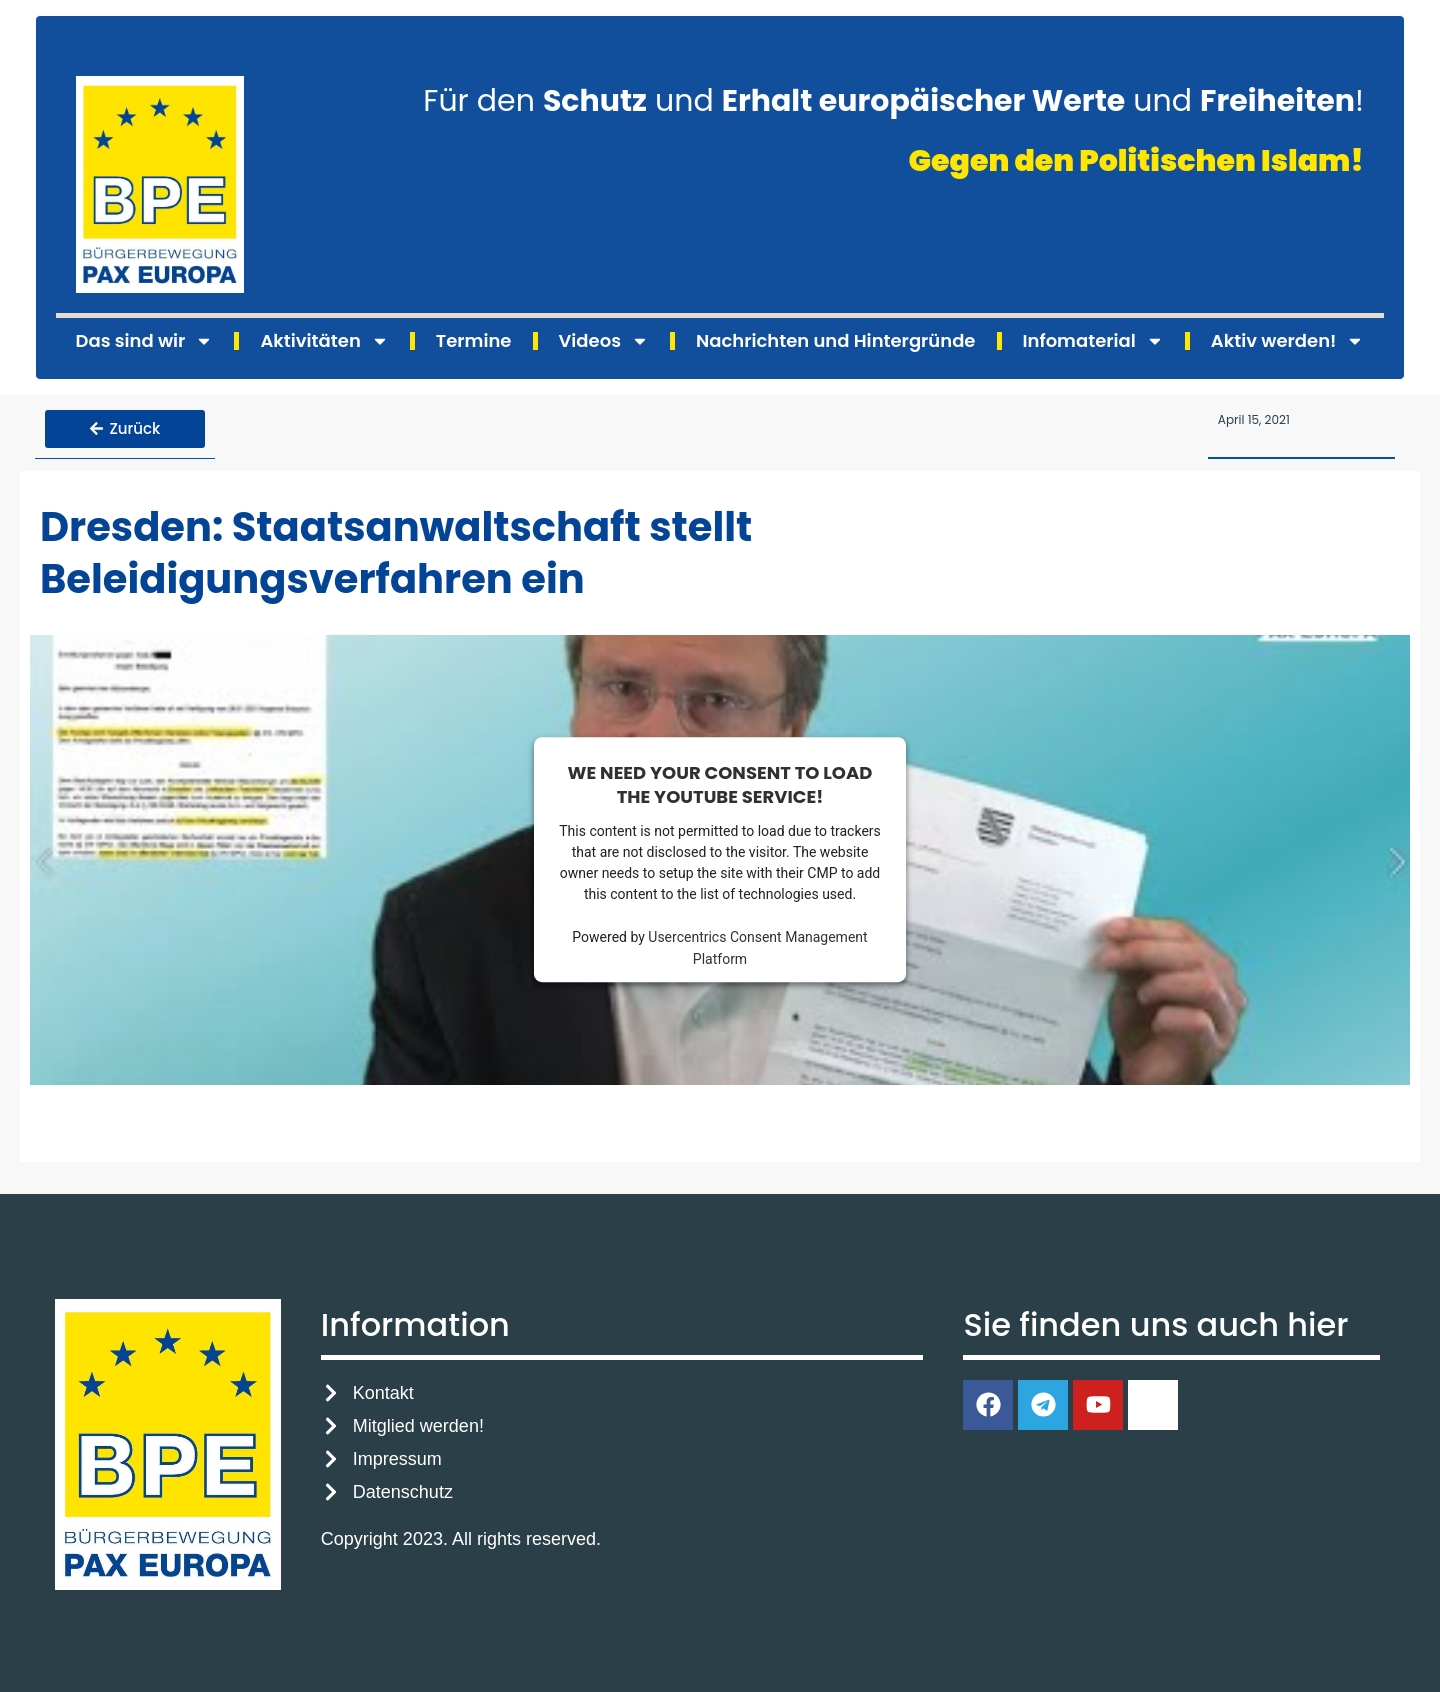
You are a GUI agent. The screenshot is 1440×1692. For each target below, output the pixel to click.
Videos (604, 341)
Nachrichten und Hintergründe (835, 340)
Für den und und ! (893, 101)
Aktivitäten (324, 341)
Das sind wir (145, 341)
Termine (474, 340)
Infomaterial (1093, 341)
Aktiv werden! (1288, 341)
